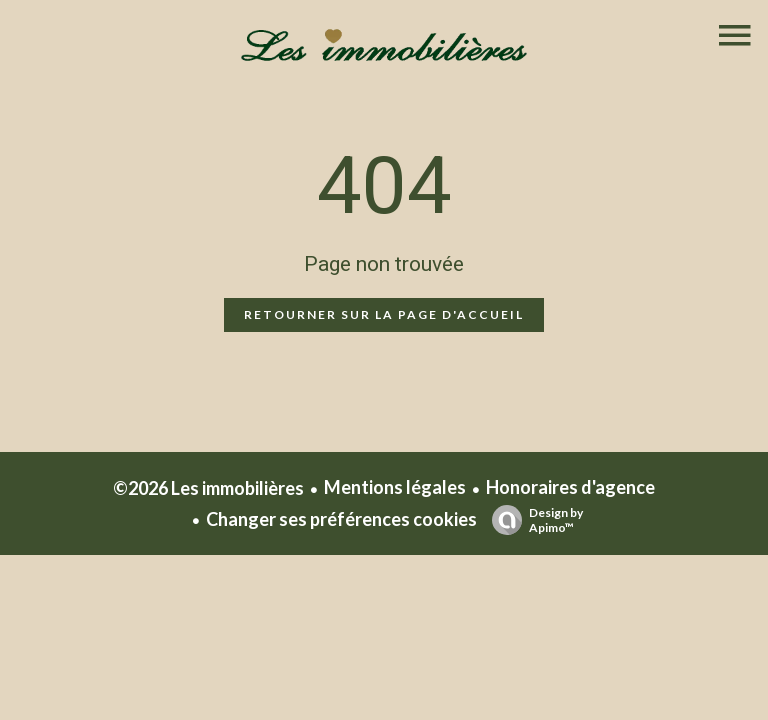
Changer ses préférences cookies (341, 519)
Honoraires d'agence (570, 487)
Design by (532, 520)
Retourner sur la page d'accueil (384, 314)
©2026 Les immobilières (208, 488)
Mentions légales (395, 487)
